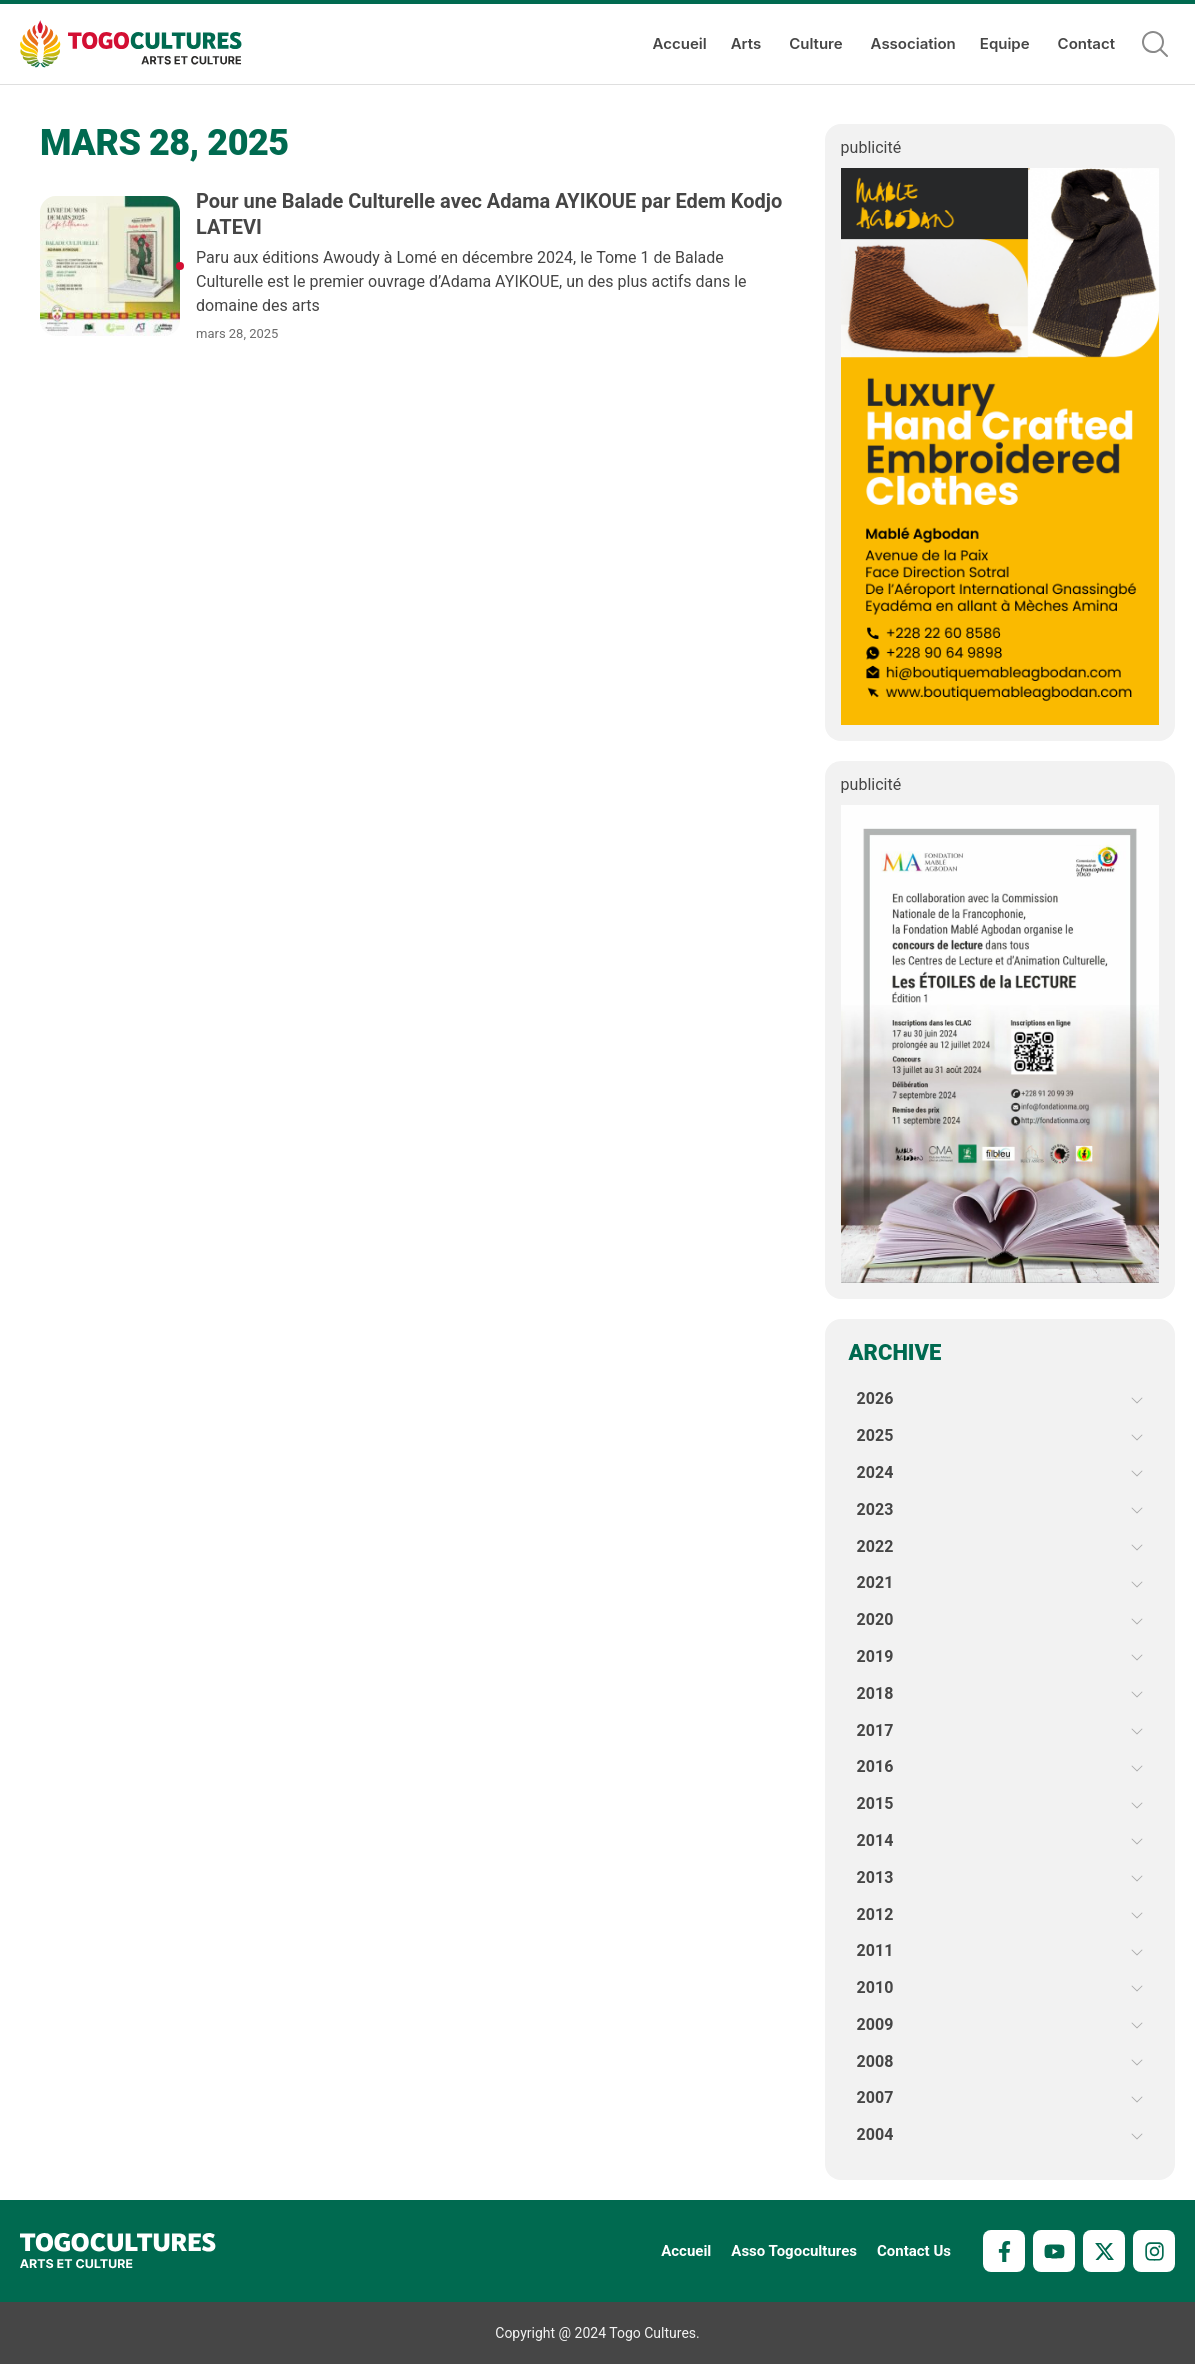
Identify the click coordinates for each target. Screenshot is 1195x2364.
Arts (748, 44)
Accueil (680, 43)
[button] (1155, 44)
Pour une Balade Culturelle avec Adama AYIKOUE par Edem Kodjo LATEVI (489, 214)
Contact (1086, 43)
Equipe (1007, 44)
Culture (817, 44)
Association (913, 43)
